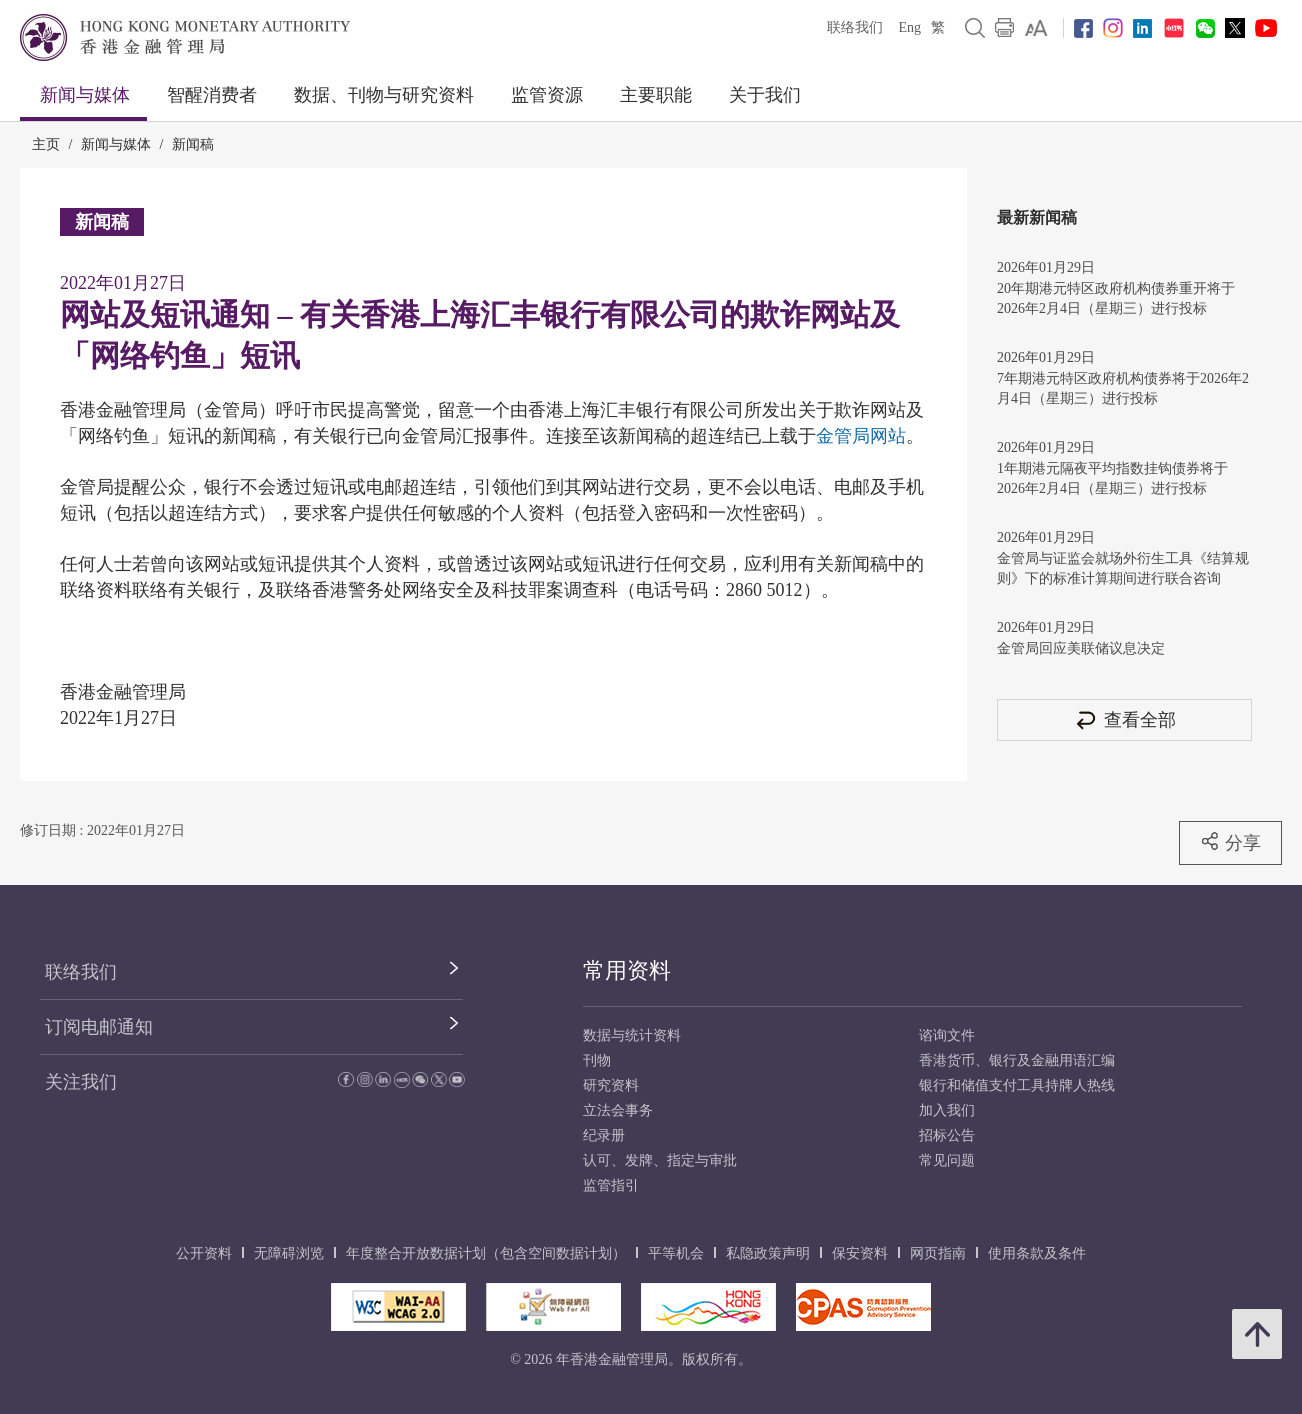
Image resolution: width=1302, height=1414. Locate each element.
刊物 (597, 1060)
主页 (46, 144)
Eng (909, 27)
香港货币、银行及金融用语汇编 (1017, 1060)
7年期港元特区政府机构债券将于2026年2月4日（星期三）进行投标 (1123, 388)
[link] (1036, 28)
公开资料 (204, 1253)
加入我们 (947, 1110)
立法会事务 (618, 1110)
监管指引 (611, 1185)
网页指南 (938, 1253)
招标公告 (947, 1135)
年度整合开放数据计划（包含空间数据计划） (486, 1253)
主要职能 (656, 95)
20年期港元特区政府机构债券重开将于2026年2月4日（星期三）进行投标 (1116, 298)
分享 (1230, 842)
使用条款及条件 (1037, 1253)
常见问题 (947, 1160)
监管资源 (547, 95)
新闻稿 (193, 144)
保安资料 (860, 1253)
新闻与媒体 (85, 95)
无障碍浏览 (289, 1253)
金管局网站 (861, 436)
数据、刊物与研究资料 (384, 95)
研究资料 (611, 1085)
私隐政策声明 (768, 1253)
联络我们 (855, 27)
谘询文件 (947, 1035)
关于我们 (765, 95)
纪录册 (604, 1135)
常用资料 (627, 970)
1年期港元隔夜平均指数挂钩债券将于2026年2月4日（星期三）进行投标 (1112, 478)
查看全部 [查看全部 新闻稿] (1125, 719)
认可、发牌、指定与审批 (660, 1160)
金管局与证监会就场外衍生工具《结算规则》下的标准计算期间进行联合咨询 (1123, 568)
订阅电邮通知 (99, 1027)
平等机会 (676, 1253)
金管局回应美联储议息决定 (1081, 648)
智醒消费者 (212, 95)
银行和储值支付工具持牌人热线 (1017, 1085)
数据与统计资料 (632, 1035)
